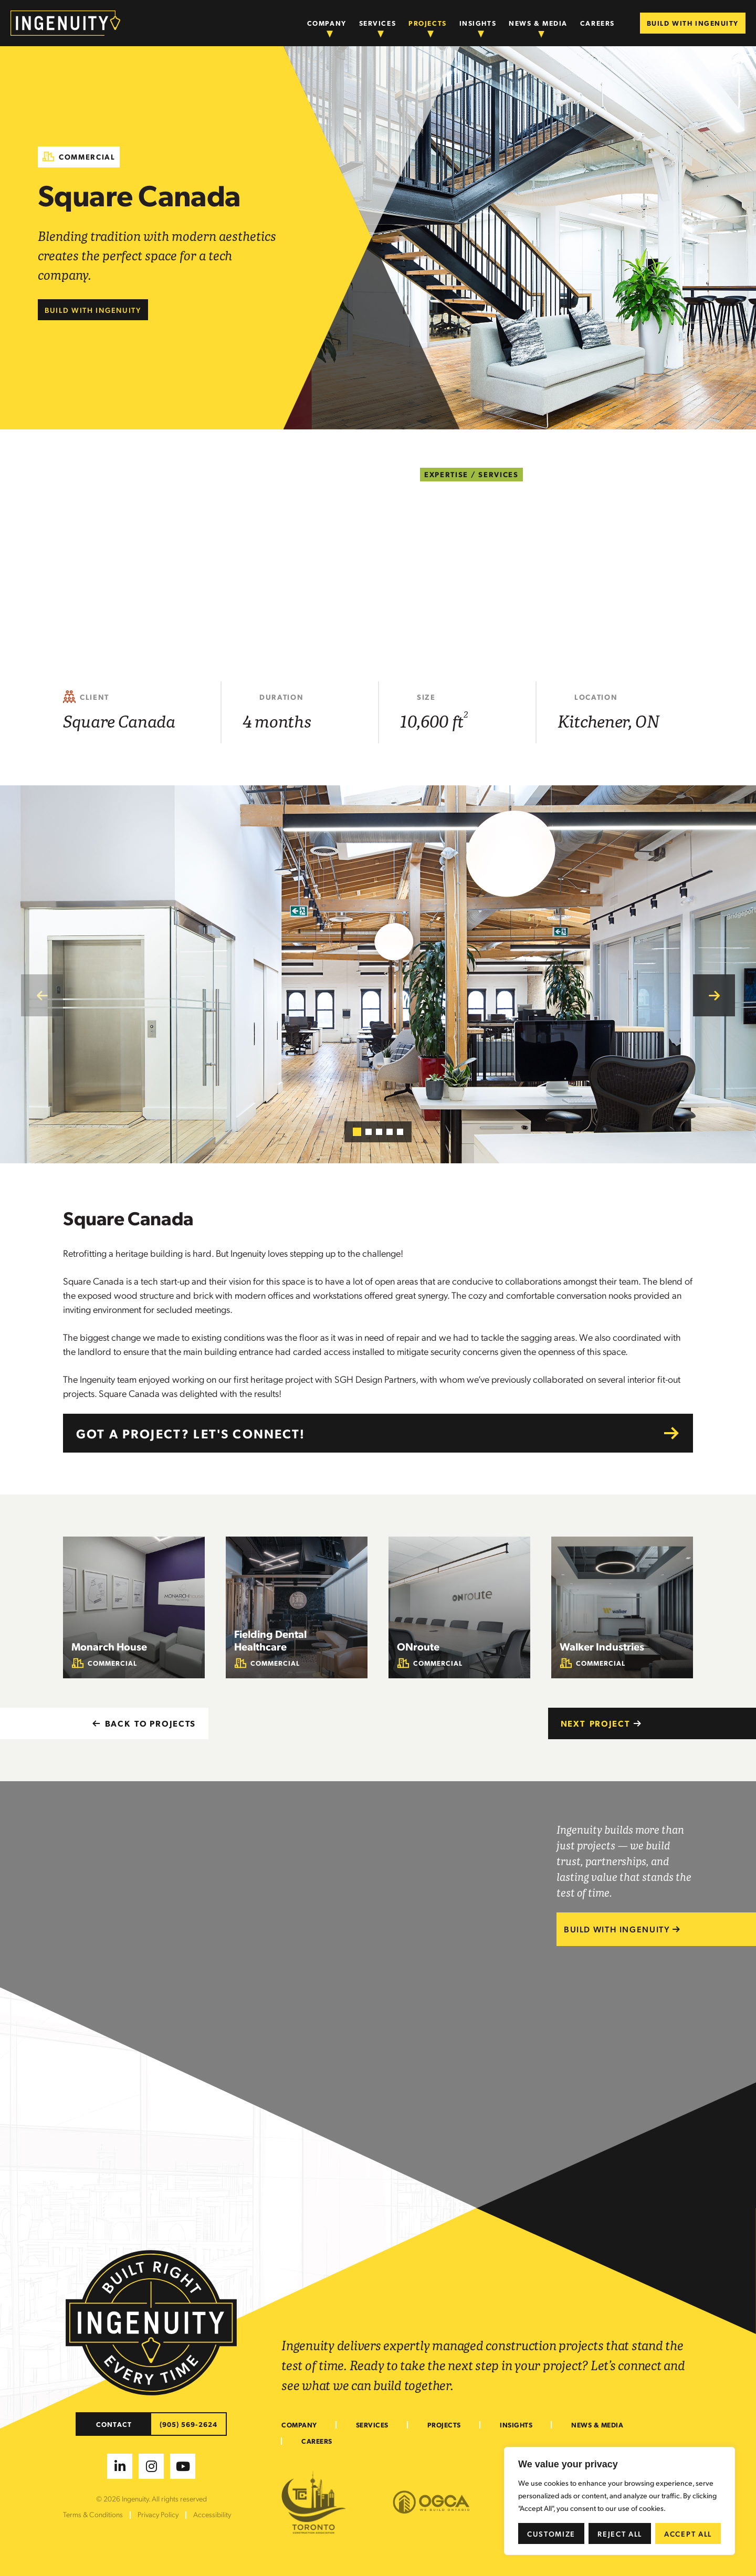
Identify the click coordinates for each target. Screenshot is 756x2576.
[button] (714, 995)
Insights (477, 22)
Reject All (619, 2533)
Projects (427, 22)
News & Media (538, 22)
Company (326, 22)
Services (377, 22)
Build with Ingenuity (93, 309)
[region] (619, 2501)
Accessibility (212, 2514)
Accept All (688, 2533)
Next (601, 1723)
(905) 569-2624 (189, 2424)
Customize (551, 2533)
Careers (597, 22)
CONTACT (113, 2424)
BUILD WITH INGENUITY (693, 22)
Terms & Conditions (93, 2514)
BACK (144, 1723)
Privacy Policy (158, 2514)
